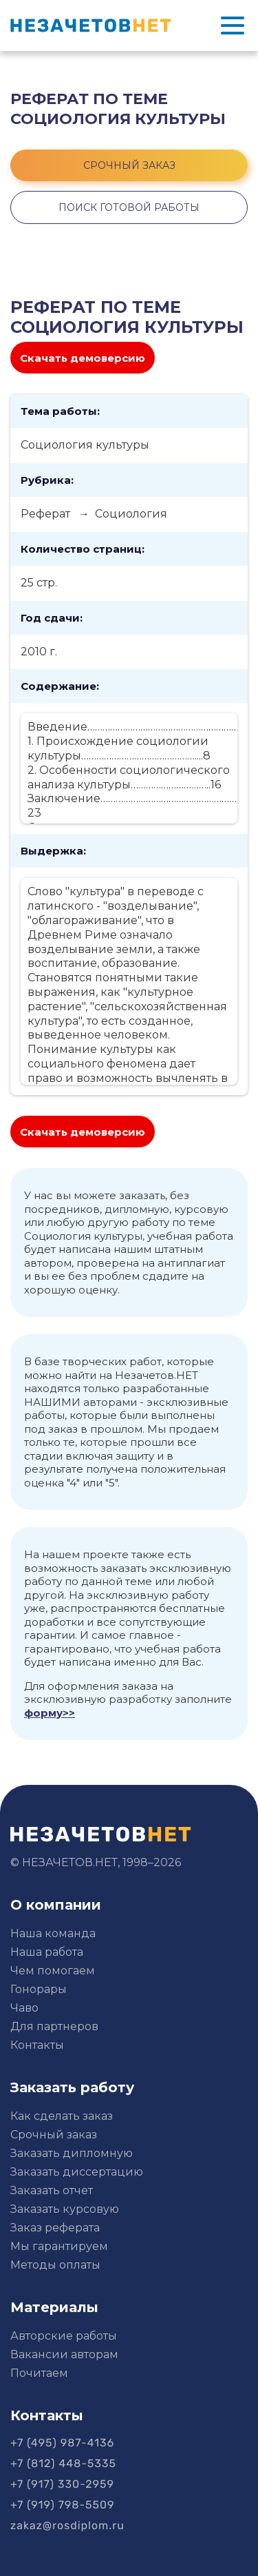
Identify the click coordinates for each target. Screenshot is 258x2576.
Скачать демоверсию (82, 358)
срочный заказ (129, 165)
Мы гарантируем (59, 2246)
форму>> (49, 1712)
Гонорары (38, 1989)
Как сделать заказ (61, 2116)
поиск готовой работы (129, 207)
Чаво (24, 2007)
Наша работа (46, 1952)
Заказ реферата (55, 2227)
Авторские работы (63, 2335)
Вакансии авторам (64, 2354)
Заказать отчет (51, 2190)
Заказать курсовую (64, 2209)
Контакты (37, 2045)
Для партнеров (54, 2026)
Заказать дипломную (71, 2153)
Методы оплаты (55, 2264)
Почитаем (39, 2373)
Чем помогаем (52, 1970)
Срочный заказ (53, 2134)
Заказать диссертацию (76, 2171)
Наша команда (53, 1933)
